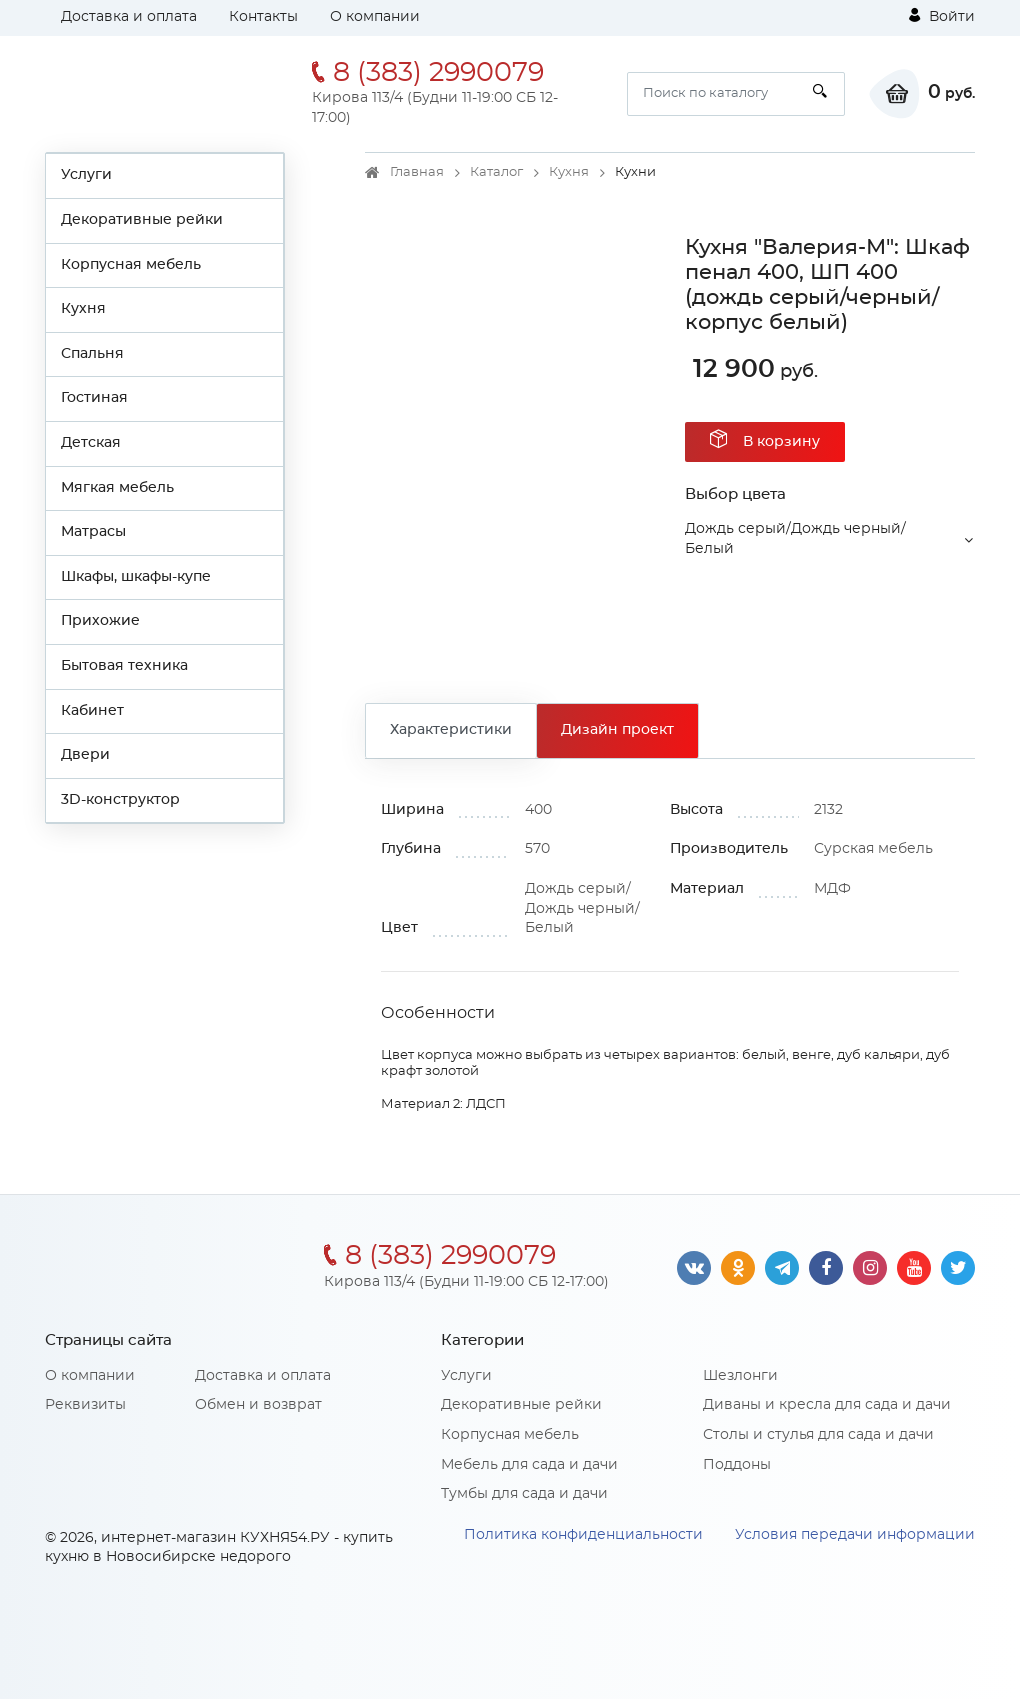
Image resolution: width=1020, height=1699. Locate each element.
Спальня (92, 354)
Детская (91, 443)
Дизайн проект (617, 730)
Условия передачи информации (855, 1535)
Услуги (86, 175)
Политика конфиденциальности (583, 1535)
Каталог (496, 172)
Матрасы (93, 532)
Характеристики (451, 730)
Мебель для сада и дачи (529, 1465)
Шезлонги (740, 1376)
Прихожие (100, 621)
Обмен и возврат (258, 1405)
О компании (375, 17)
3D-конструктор (120, 800)
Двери (85, 755)
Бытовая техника (124, 666)
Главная (417, 172)
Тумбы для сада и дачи (524, 1494)
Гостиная (94, 398)
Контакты (263, 17)
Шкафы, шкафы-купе (136, 577)
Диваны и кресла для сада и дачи (827, 1405)
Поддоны (737, 1465)
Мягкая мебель (117, 488)
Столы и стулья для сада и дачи (818, 1435)
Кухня (83, 309)
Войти (942, 16)
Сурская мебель (873, 849)
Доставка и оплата (129, 17)
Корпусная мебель (131, 265)
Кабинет (92, 711)
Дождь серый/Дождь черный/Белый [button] (795, 539)
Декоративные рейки (142, 220)
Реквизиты (85, 1405)
